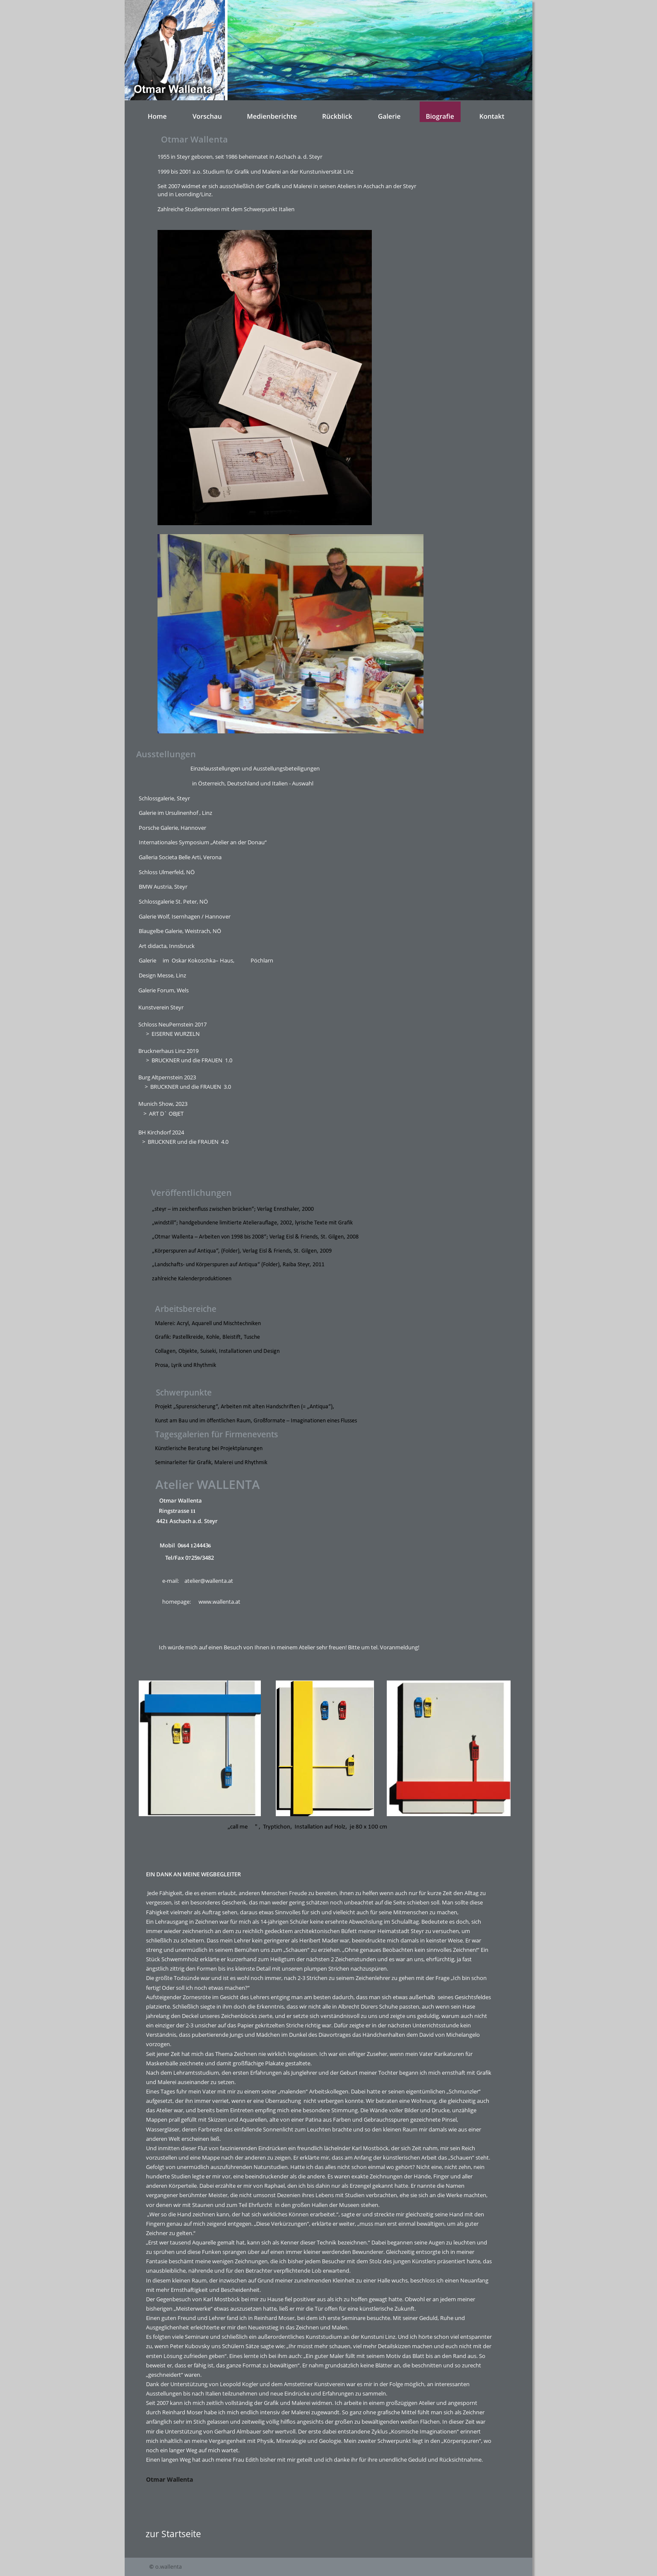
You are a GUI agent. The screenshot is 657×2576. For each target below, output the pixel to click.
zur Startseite (173, 2533)
